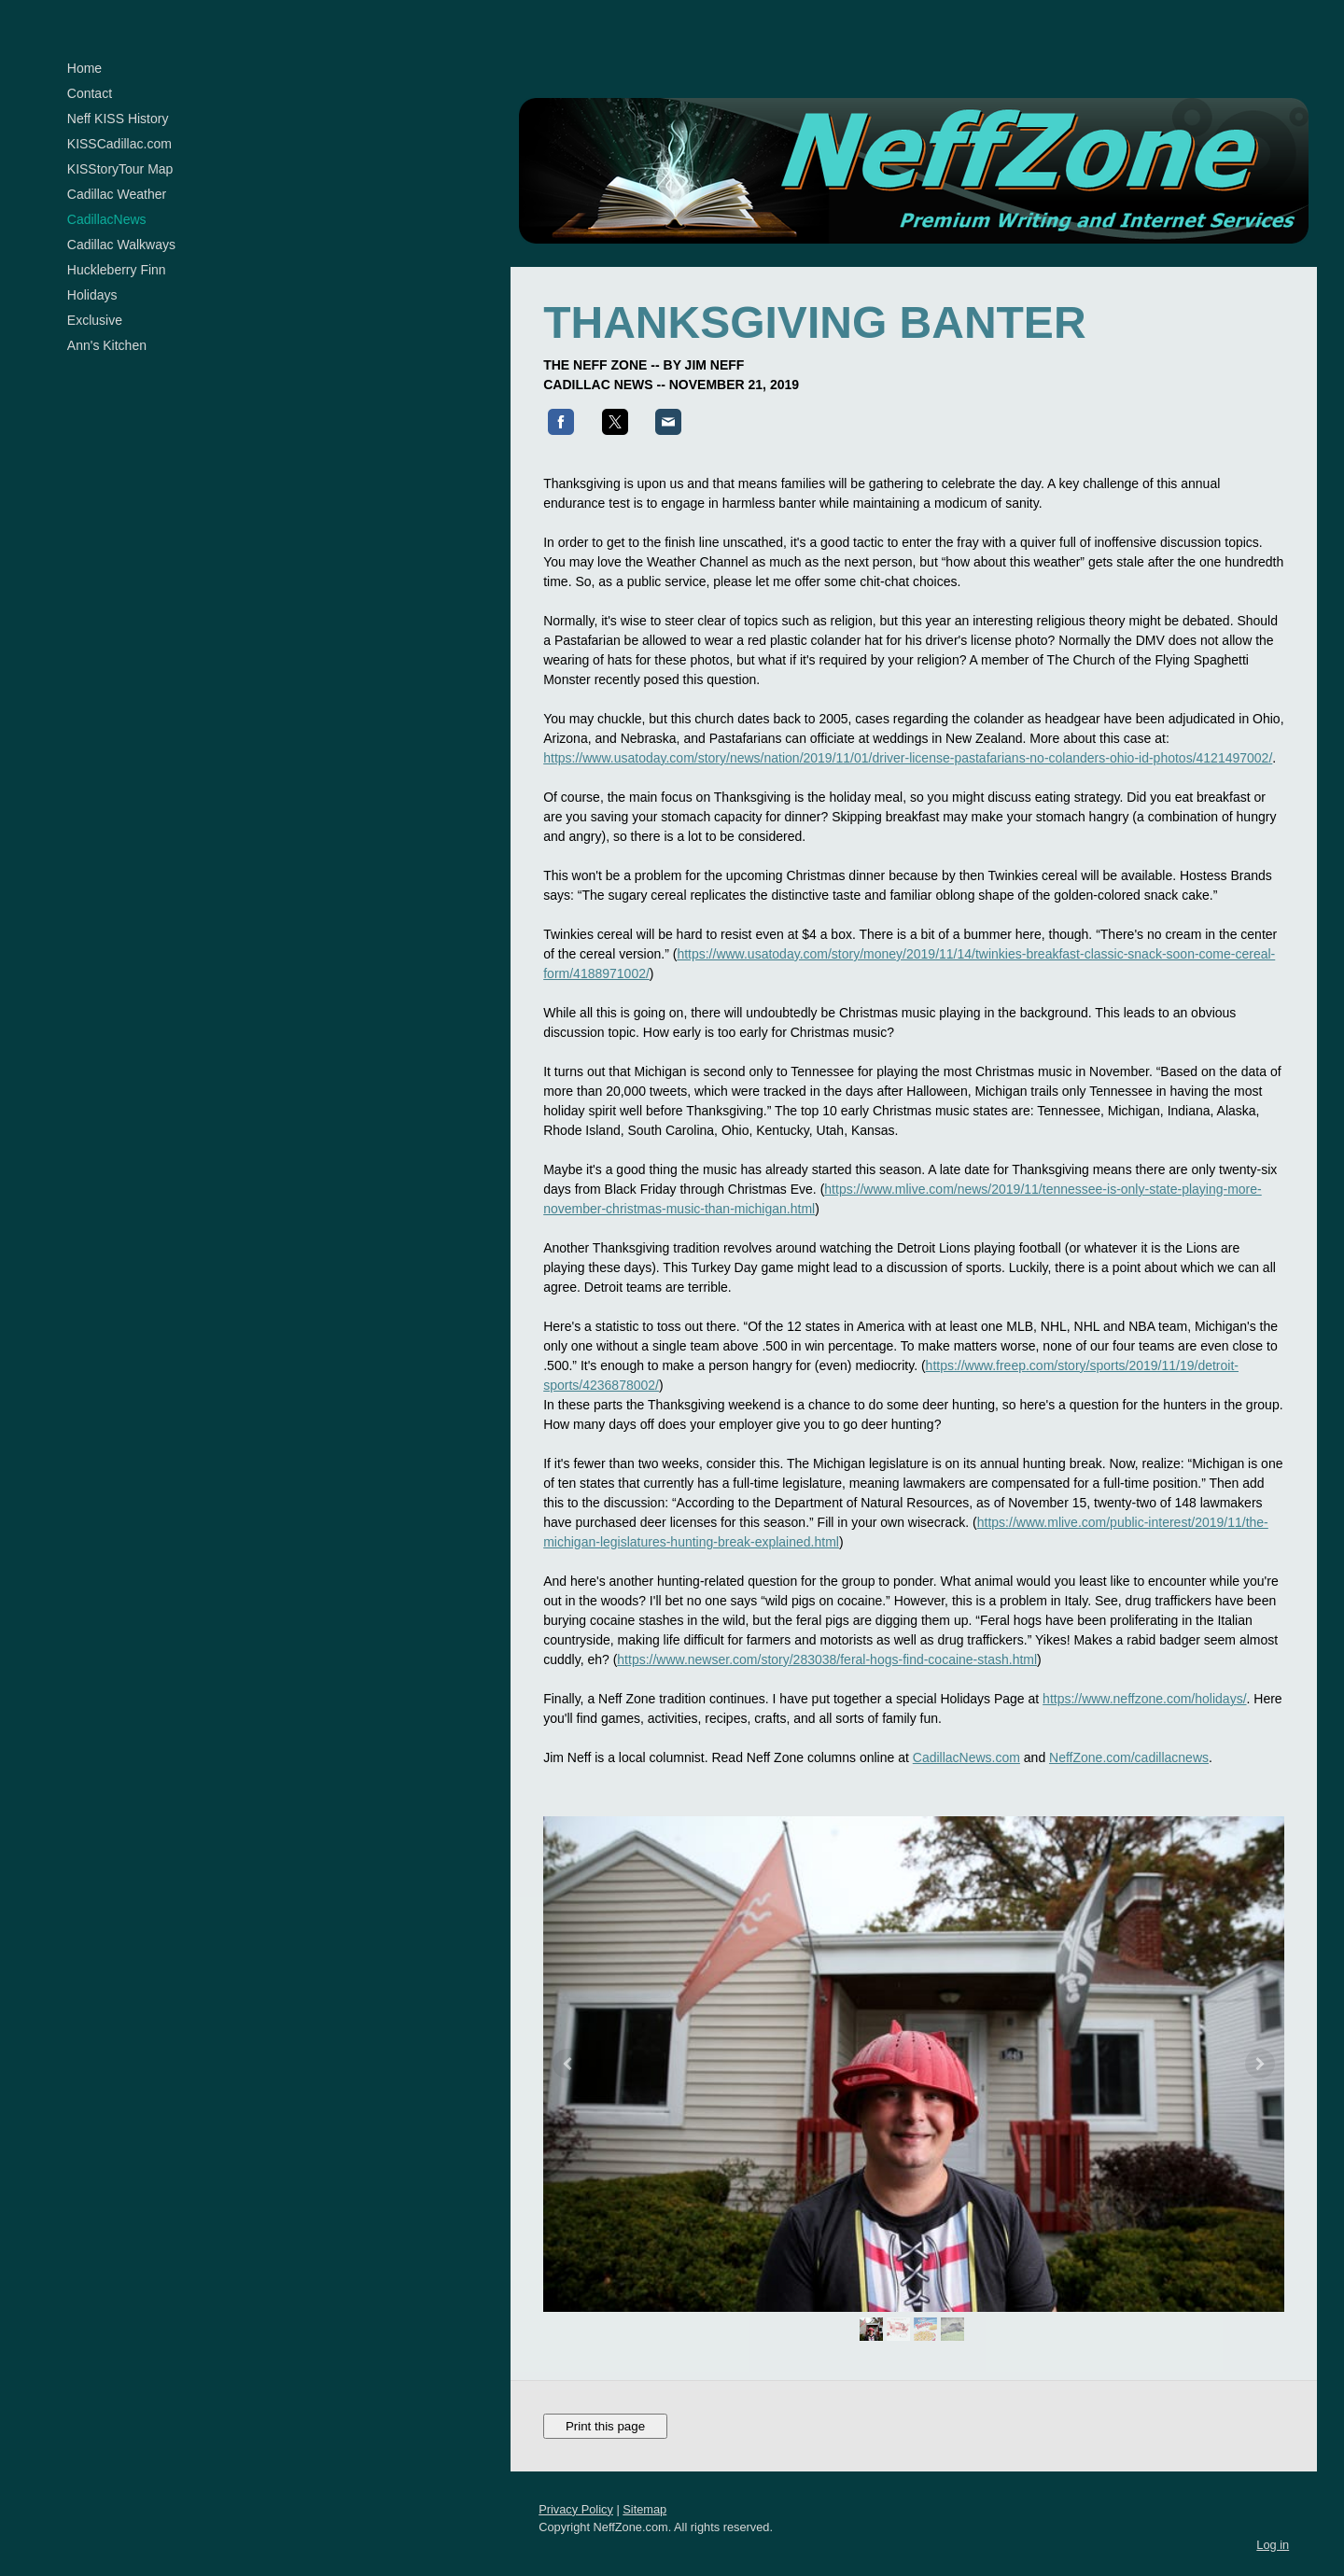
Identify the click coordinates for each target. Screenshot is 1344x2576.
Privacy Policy (576, 2485)
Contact (89, 93)
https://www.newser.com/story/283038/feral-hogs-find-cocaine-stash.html (827, 1635)
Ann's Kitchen (107, 345)
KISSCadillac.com (119, 143)
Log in (1272, 2520)
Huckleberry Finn (116, 269)
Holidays (92, 294)
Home (84, 68)
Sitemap (644, 2485)
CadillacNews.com (966, 1733)
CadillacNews (107, 219)
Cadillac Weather (116, 194)
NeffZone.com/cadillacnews (1129, 1733)
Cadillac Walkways (121, 244)
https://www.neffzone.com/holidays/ (1144, 1674)
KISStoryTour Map (120, 168)
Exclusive (94, 320)
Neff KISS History (118, 118)
